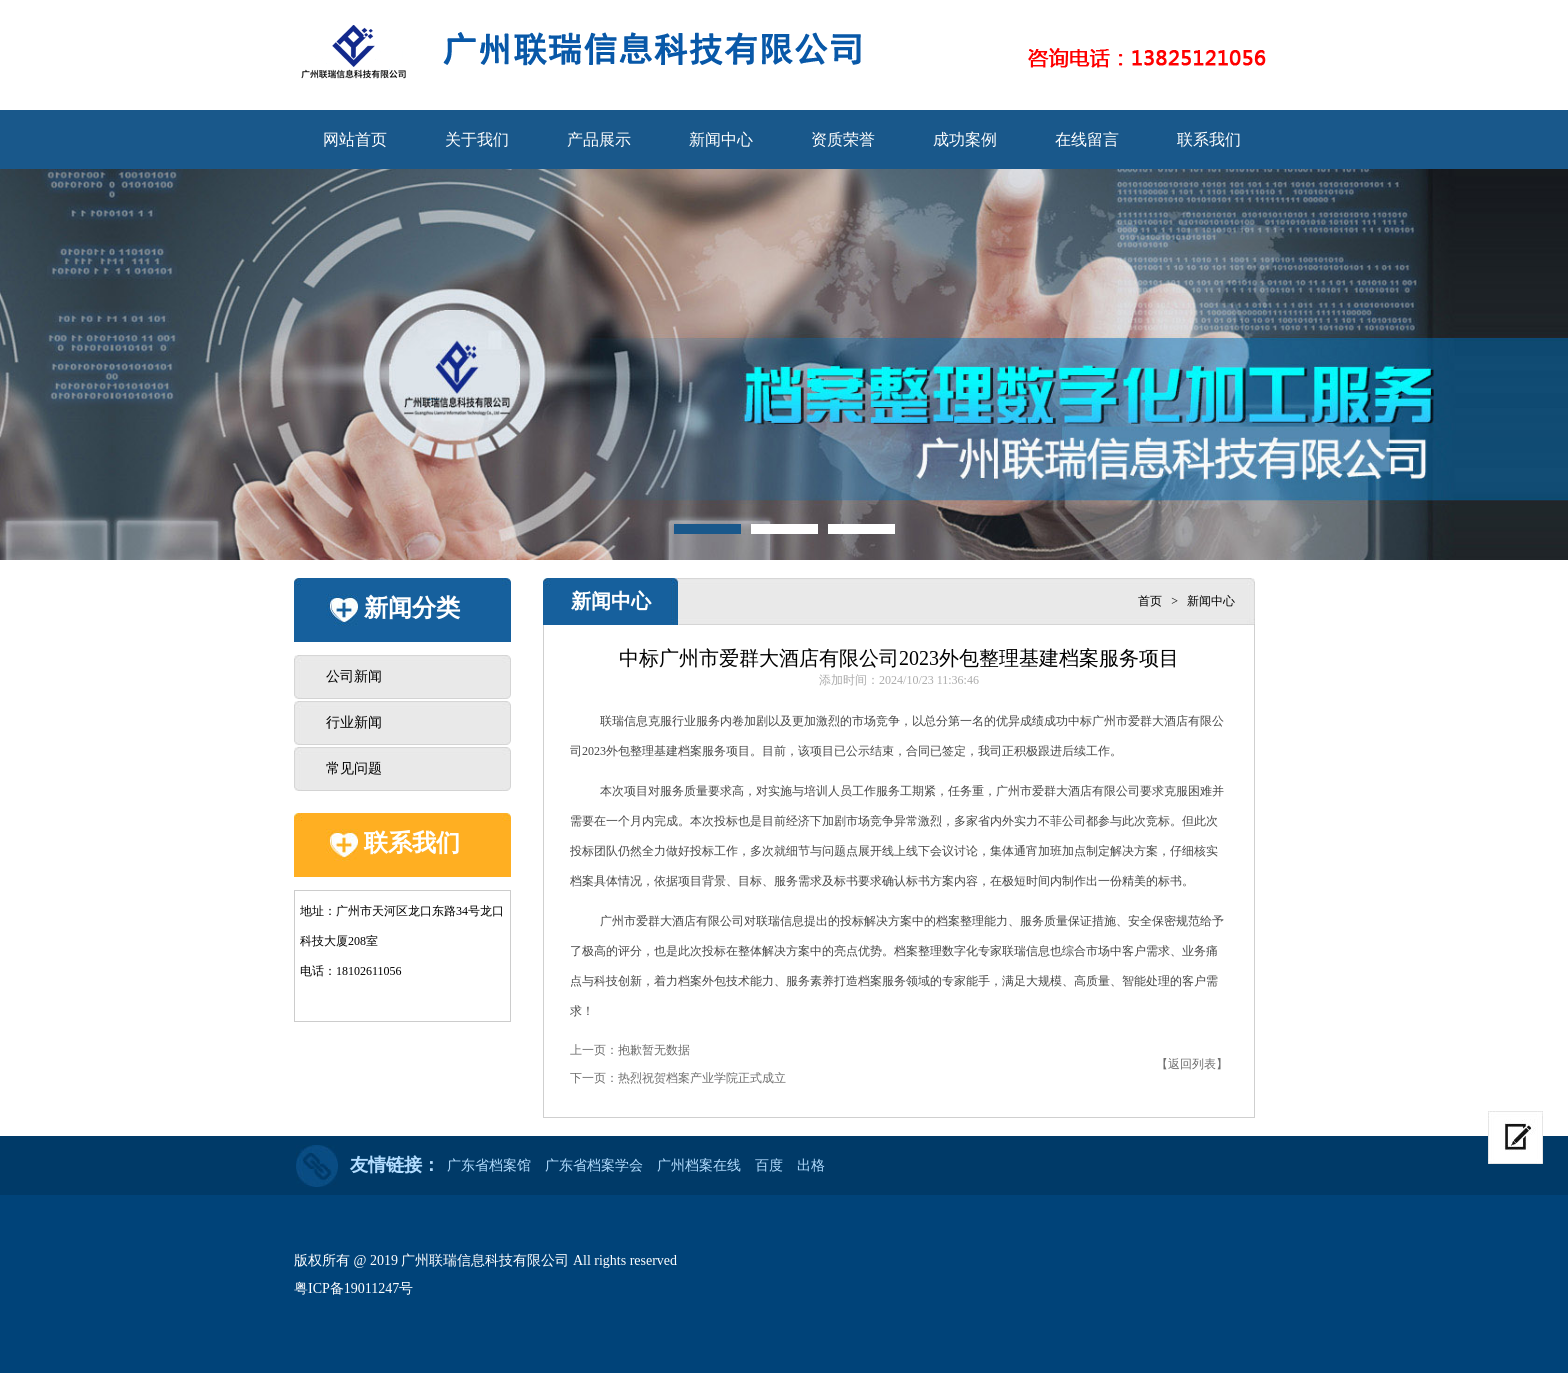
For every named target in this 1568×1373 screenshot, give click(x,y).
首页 (1150, 601)
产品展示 (599, 139)
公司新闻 (354, 676)
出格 (811, 1165)
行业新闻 (354, 722)
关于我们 (477, 139)
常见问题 (354, 768)
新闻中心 (721, 139)
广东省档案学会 (594, 1165)
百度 (769, 1165)
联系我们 (1209, 139)
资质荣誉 (843, 139)
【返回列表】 (1192, 1064)
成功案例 (965, 139)
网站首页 (355, 139)
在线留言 (1087, 139)
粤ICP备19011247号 (353, 1288)
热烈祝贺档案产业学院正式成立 (702, 1078)
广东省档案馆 (489, 1165)
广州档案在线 (699, 1165)
